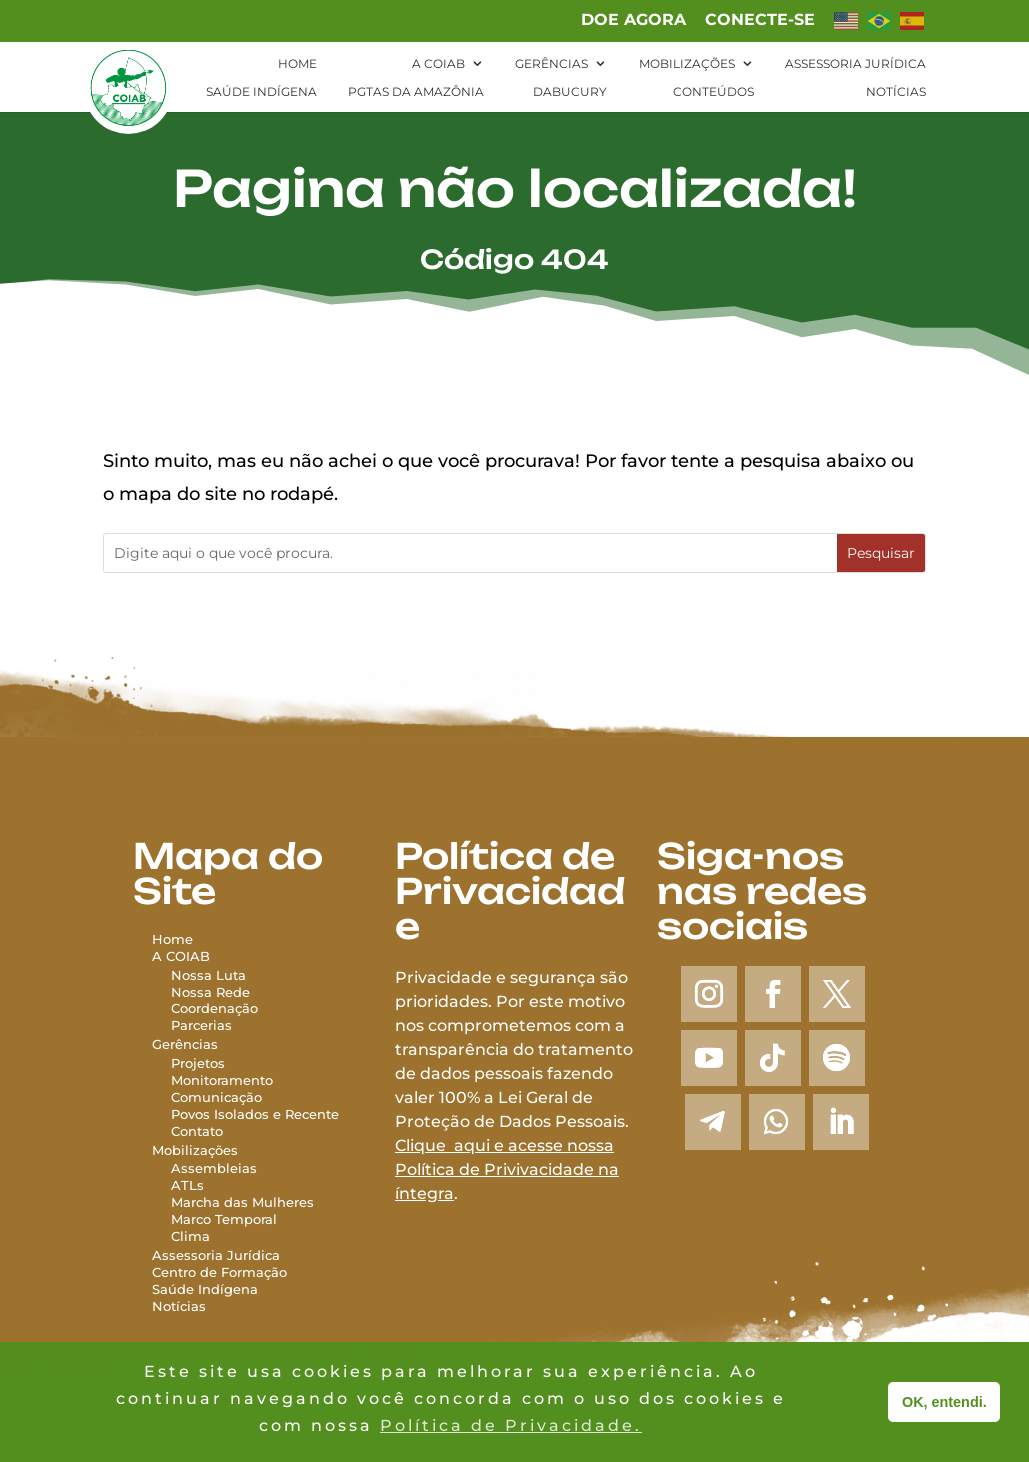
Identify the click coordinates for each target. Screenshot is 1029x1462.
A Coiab (438, 64)
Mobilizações (687, 64)
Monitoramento (222, 1080)
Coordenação (214, 1008)
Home (297, 64)
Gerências (551, 64)
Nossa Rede (210, 992)
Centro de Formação (219, 1272)
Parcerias (201, 1025)
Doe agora (633, 20)
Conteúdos (713, 92)
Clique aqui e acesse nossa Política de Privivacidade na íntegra (507, 1169)
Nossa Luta (208, 975)
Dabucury (570, 92)
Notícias (896, 92)
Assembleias (214, 1168)
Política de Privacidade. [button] (511, 1425)
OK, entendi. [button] (944, 1402)
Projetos (198, 1063)
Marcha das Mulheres (242, 1202)
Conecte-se (760, 20)
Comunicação (216, 1097)
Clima (190, 1236)
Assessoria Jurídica (855, 64)
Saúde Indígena (261, 92)
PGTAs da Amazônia (416, 92)
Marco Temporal (224, 1219)
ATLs (187, 1185)
